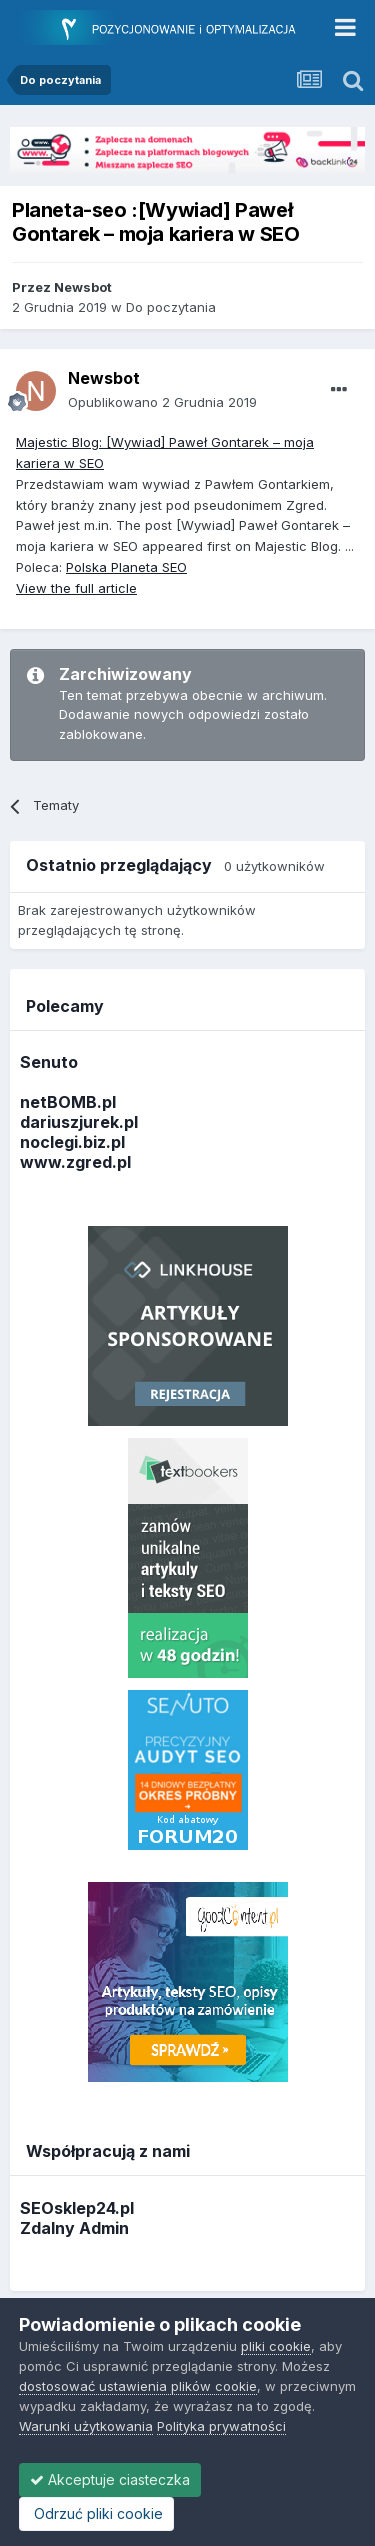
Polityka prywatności (221, 2426)
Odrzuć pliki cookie (96, 2513)
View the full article (76, 588)
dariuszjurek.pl (79, 1122)
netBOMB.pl (68, 1102)
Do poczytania (171, 307)
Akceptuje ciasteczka (110, 2479)
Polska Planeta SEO (126, 567)
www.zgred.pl (75, 1162)
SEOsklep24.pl (77, 2208)
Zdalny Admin (74, 2228)
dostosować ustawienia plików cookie (138, 2386)
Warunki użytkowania (86, 2426)
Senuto (49, 1062)
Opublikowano (162, 402)
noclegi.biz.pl (72, 1142)
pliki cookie (276, 2346)
